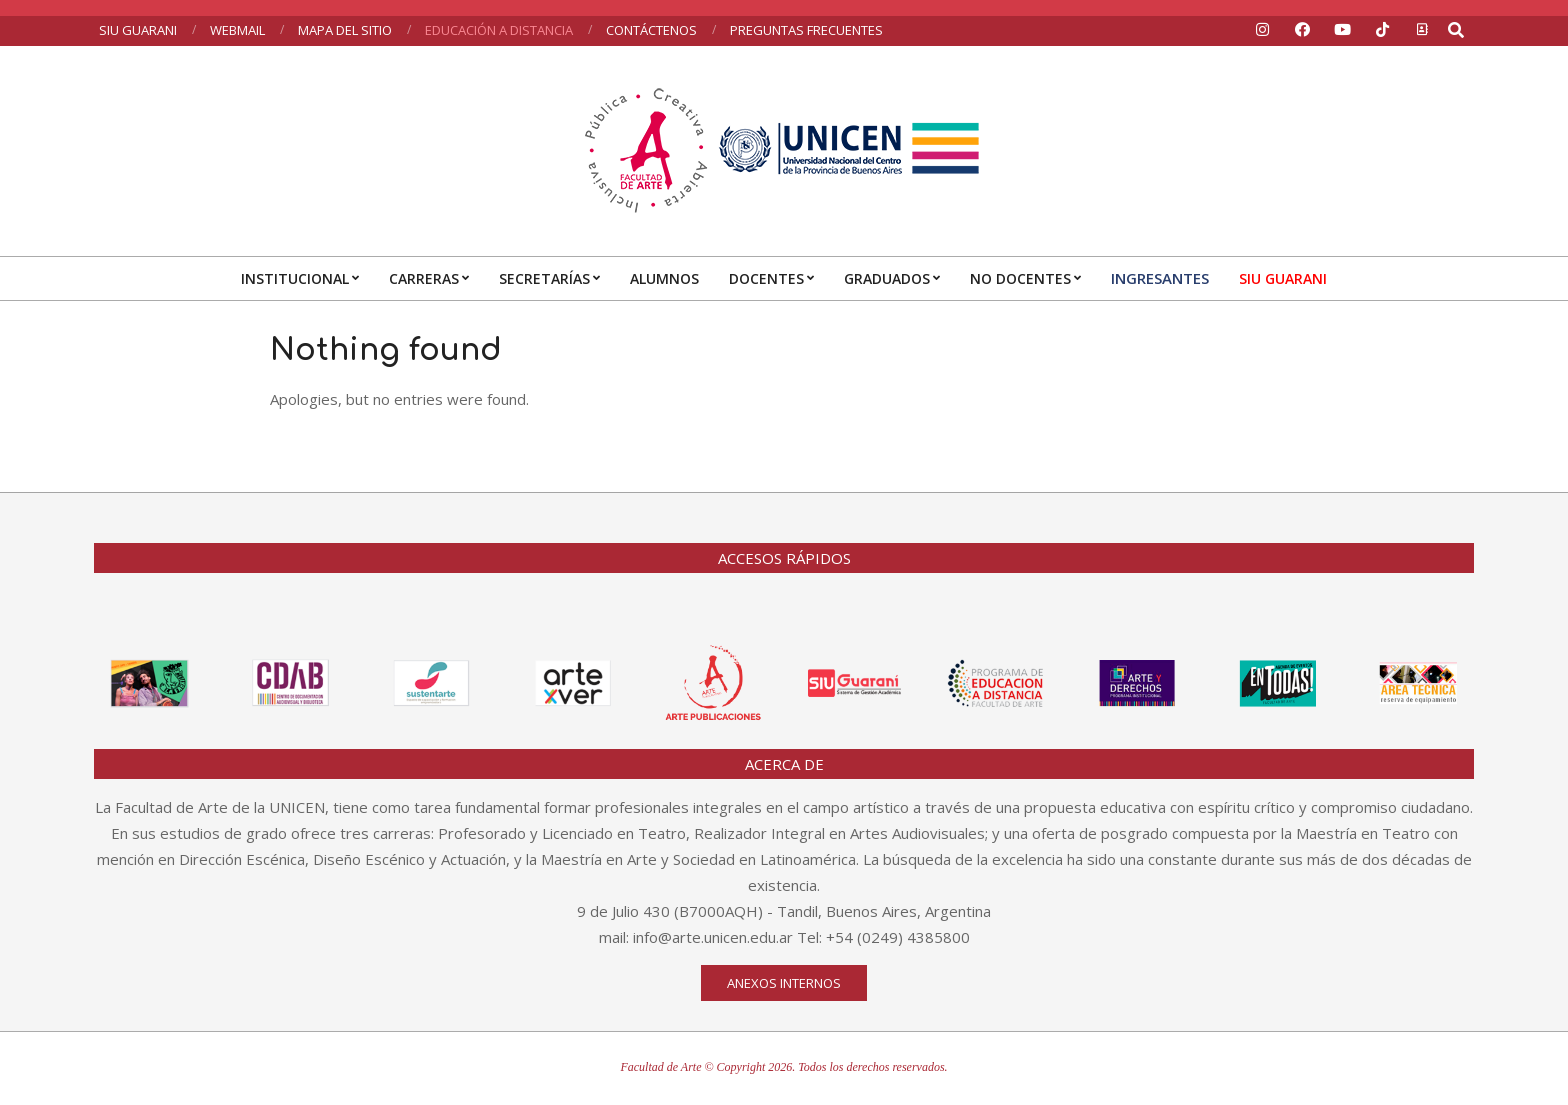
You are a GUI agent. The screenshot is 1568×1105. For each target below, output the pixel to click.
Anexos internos (784, 983)
